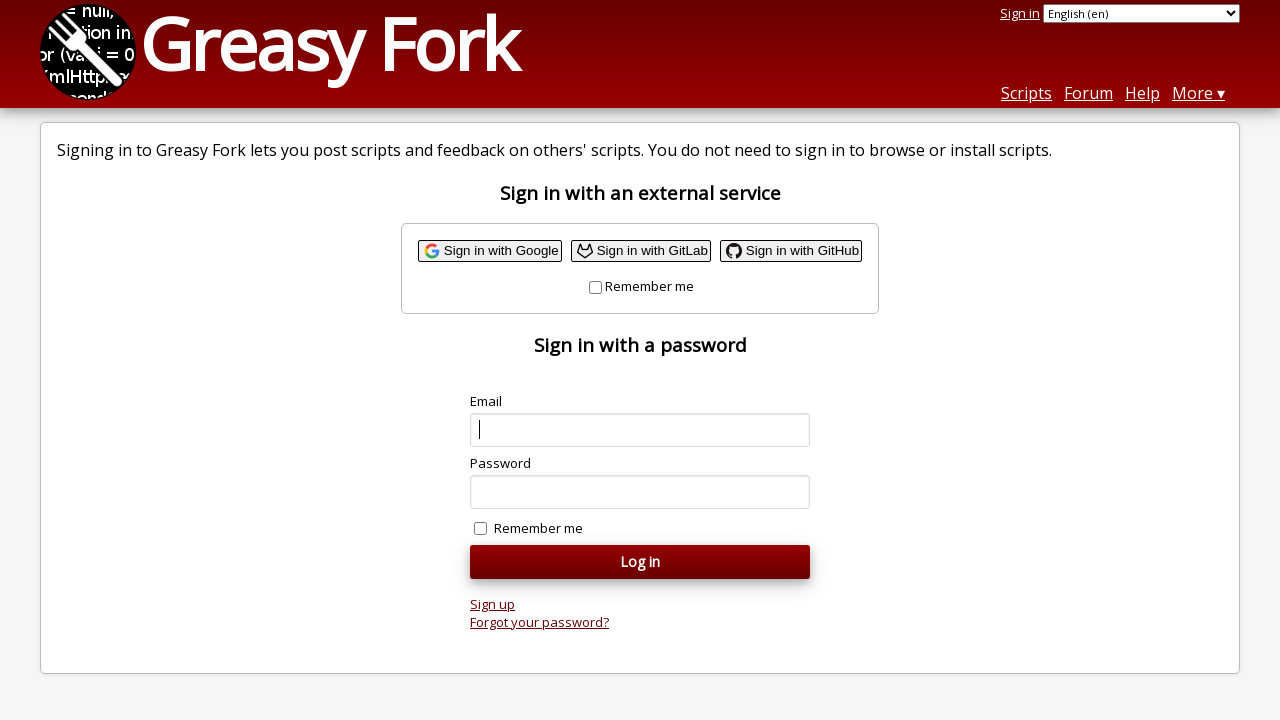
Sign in (1020, 13)
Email (486, 401)
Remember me (649, 286)
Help (1142, 93)
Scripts (1026, 93)
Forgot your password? (539, 622)
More (1192, 93)
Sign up (492, 604)
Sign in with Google (501, 250)
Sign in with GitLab (652, 250)
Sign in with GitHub (802, 250)
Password (500, 463)
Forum (1088, 93)
